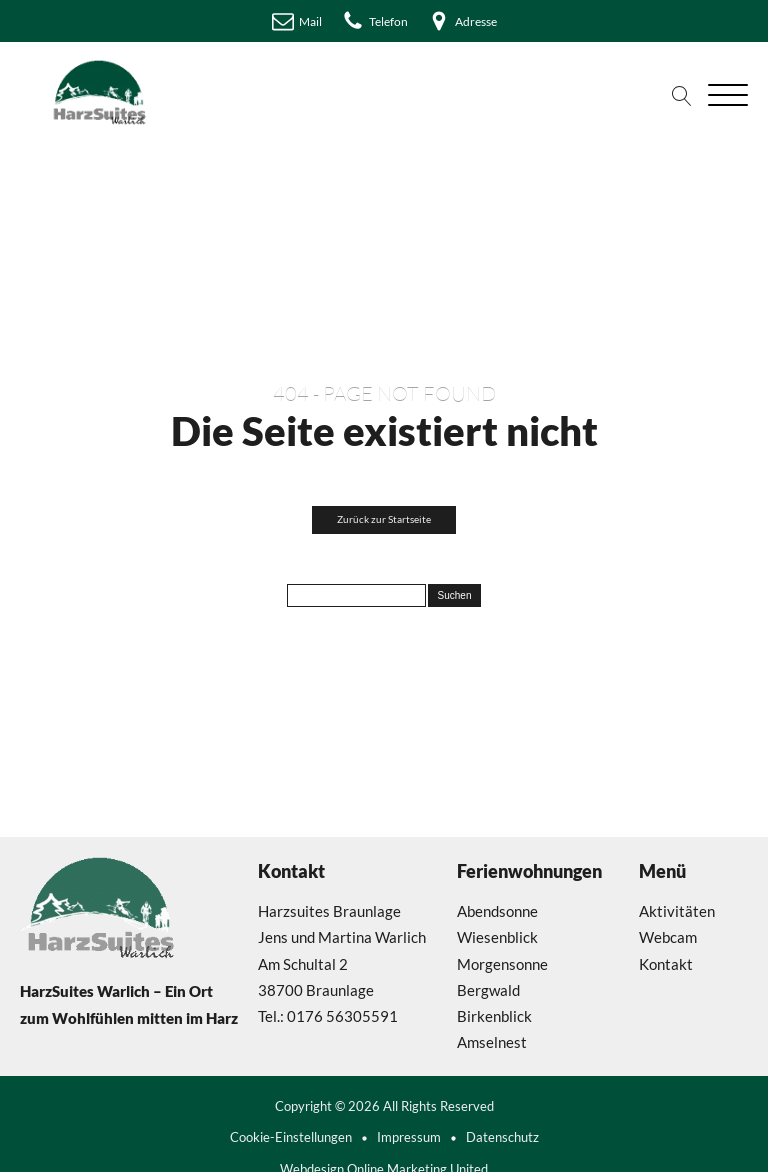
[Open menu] (728, 96)
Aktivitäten (677, 911)
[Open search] (682, 96)
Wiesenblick (497, 937)
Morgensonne (502, 964)
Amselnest (492, 1042)
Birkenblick (494, 1016)
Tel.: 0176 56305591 (328, 1016)
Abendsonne (497, 911)
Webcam (668, 937)
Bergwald (488, 990)
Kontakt (666, 964)
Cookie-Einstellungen (291, 1137)
